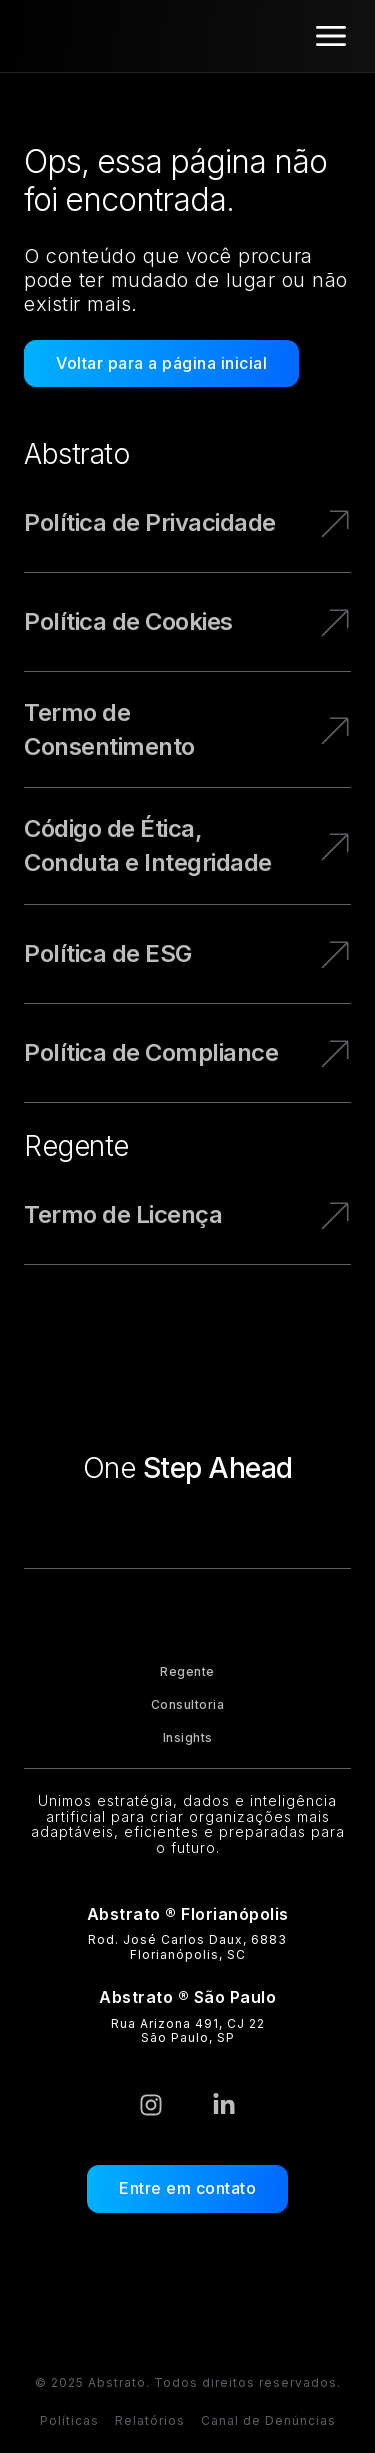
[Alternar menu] (331, 36)
